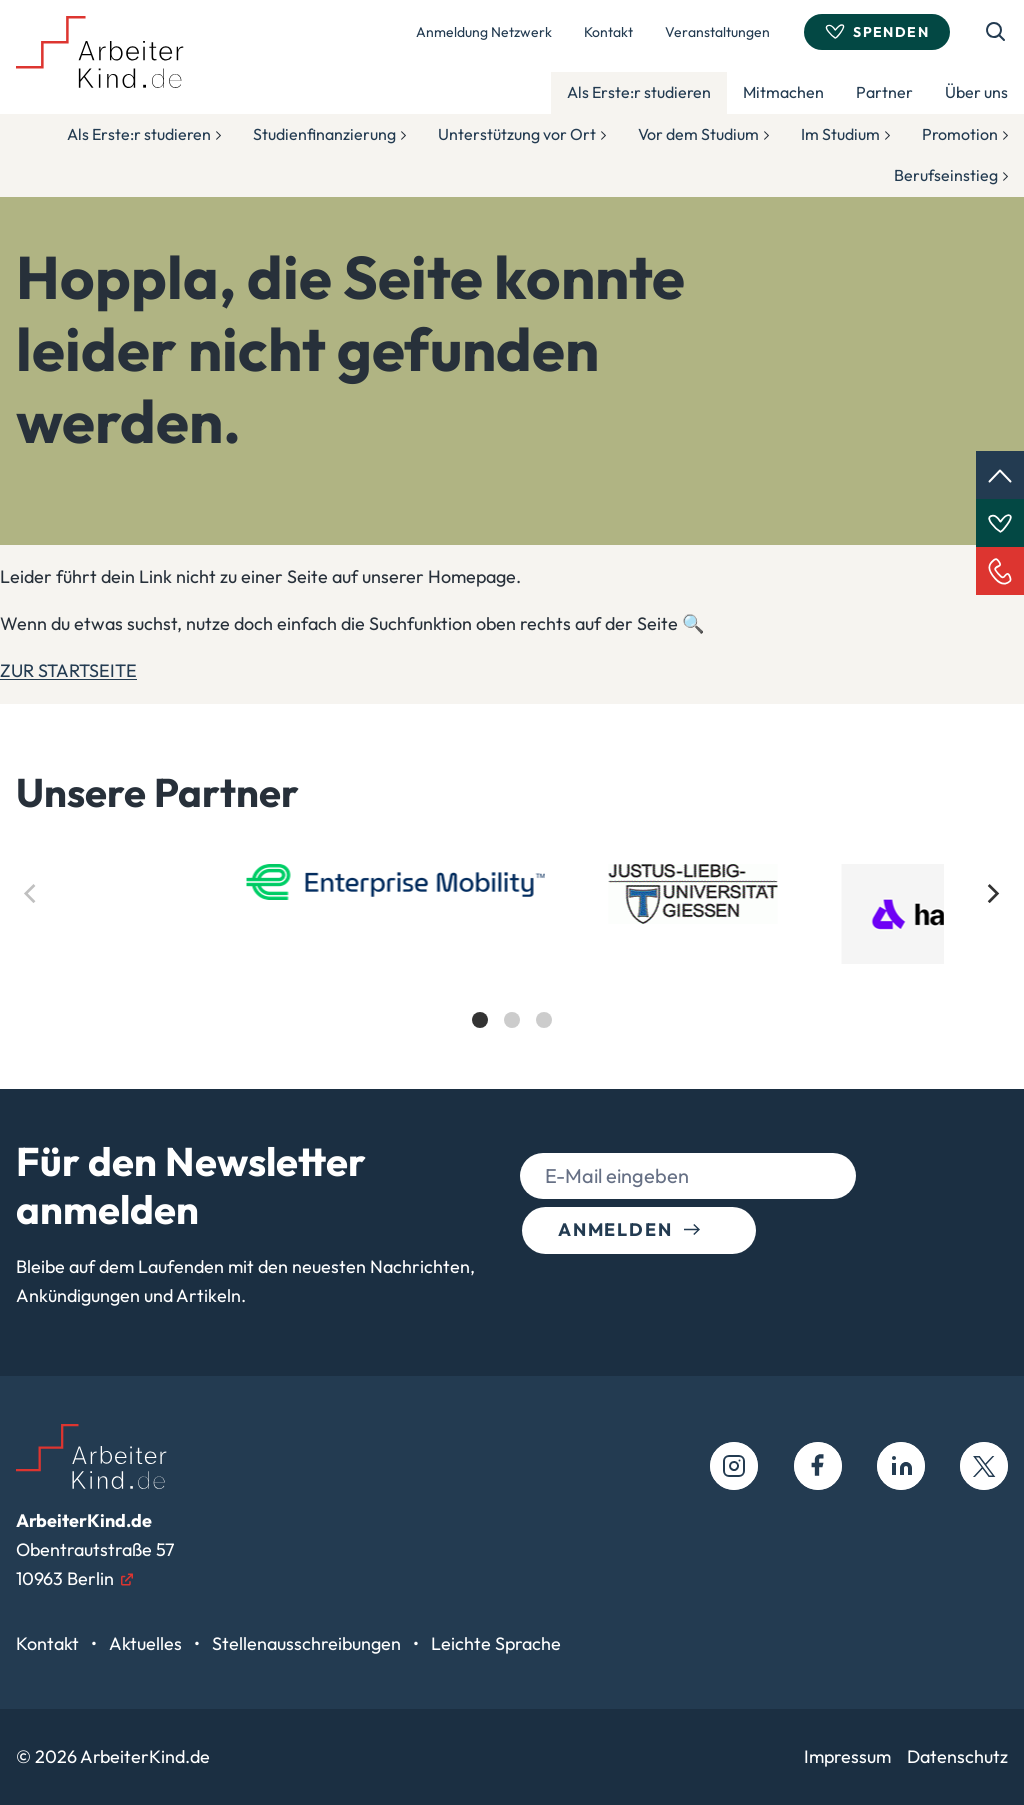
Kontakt (608, 32)
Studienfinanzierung (324, 134)
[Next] (992, 894)
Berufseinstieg (946, 175)
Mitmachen (783, 92)
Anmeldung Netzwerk (484, 32)
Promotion (960, 134)
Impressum (847, 1756)
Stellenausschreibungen (308, 1643)
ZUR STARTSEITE (68, 670)
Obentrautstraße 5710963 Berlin (95, 1549)
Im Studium (840, 134)
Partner (884, 92)
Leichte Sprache (496, 1643)
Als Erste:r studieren (639, 92)
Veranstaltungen (717, 32)
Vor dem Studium (698, 134)
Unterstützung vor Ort (517, 134)
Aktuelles (147, 1643)
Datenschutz (957, 1756)
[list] (512, 963)
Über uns (976, 92)
